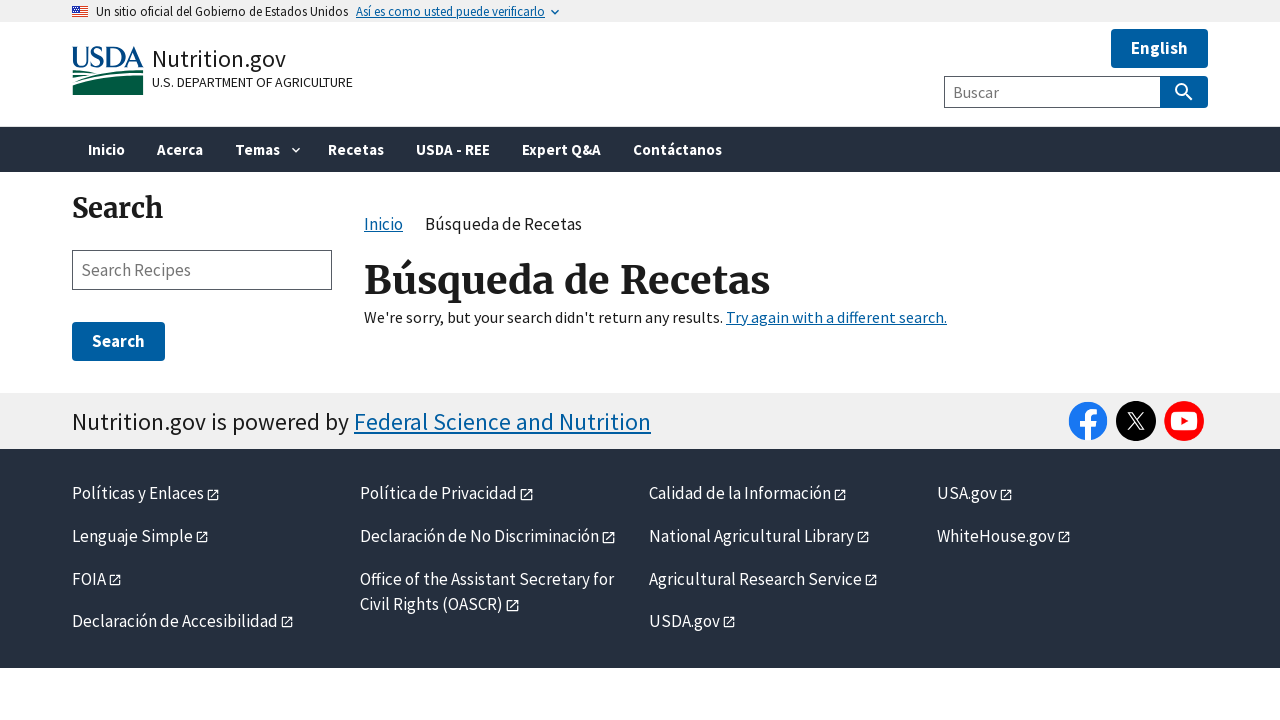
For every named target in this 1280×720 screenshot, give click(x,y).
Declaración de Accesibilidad (175, 621)
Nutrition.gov (219, 58)
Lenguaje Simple (132, 536)
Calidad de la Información (740, 493)
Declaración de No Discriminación (479, 536)
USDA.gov (684, 621)
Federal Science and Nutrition (502, 421)
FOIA (89, 579)
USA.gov (967, 493)
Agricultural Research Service (755, 579)
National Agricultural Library (751, 536)
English (1159, 48)
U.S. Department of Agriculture (252, 82)
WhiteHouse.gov (996, 536)
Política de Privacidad (438, 493)
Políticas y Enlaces (138, 493)
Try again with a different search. (836, 317)
